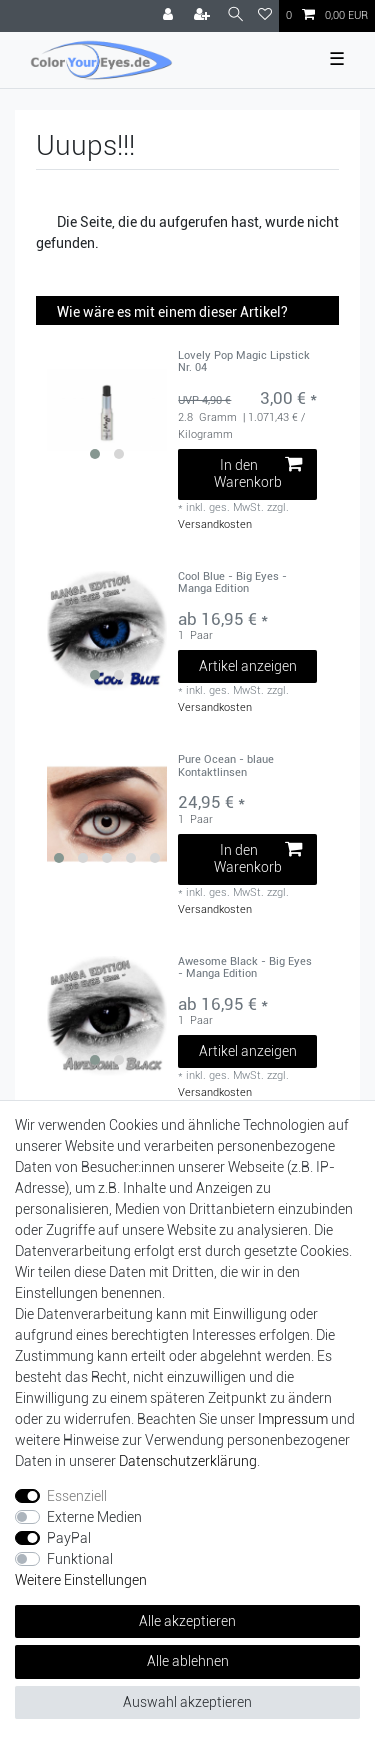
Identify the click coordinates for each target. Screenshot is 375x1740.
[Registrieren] (204, 16)
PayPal (69, 1538)
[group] (107, 410)
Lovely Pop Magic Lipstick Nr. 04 (244, 362)
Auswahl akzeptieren (187, 1702)
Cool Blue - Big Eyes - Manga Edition (232, 583)
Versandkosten (215, 524)
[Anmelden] (170, 16)
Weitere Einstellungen (81, 1580)
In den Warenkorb (258, 474)
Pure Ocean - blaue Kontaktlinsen (226, 766)
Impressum (293, 1419)
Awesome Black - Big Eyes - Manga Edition (245, 968)
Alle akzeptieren (187, 1621)
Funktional (80, 1559)
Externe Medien (94, 1517)
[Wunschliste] (265, 16)
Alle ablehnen (188, 1661)
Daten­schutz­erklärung (188, 1461)
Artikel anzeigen (248, 666)
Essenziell (77, 1496)
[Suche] (235, 15)
